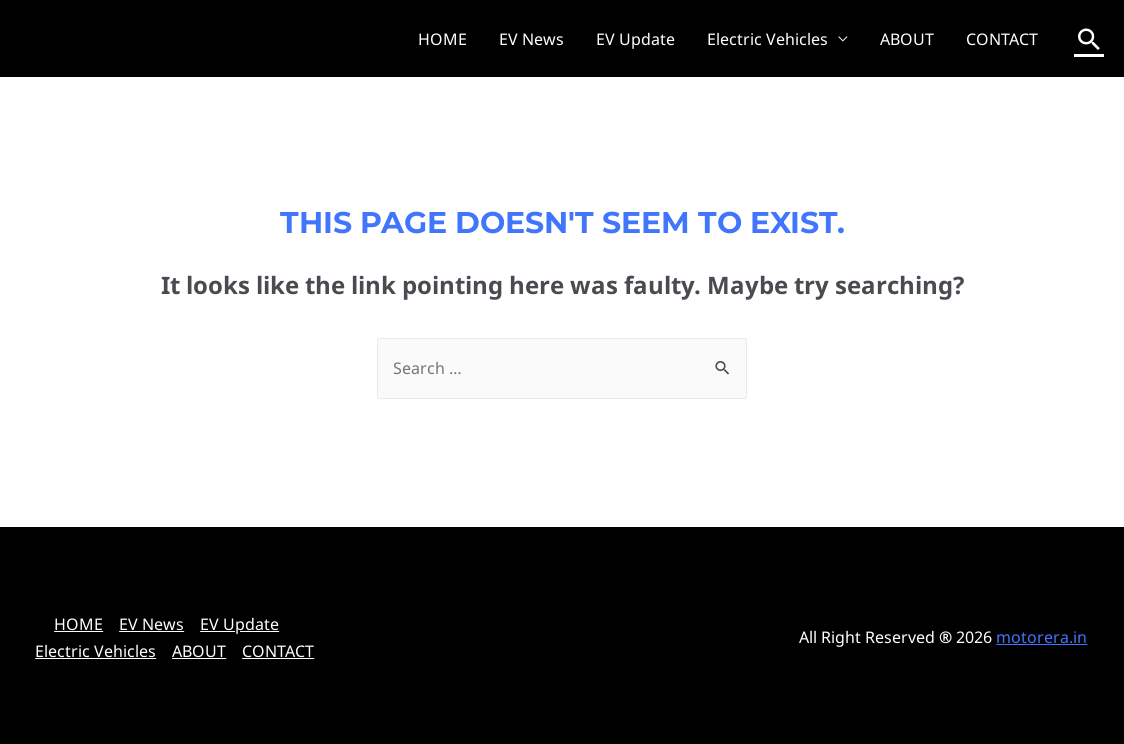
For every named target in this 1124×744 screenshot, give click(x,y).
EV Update (635, 39)
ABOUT (907, 39)
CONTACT (1002, 39)
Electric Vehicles (767, 39)
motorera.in (1041, 637)
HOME (442, 39)
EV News (531, 39)
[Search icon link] (1089, 39)
